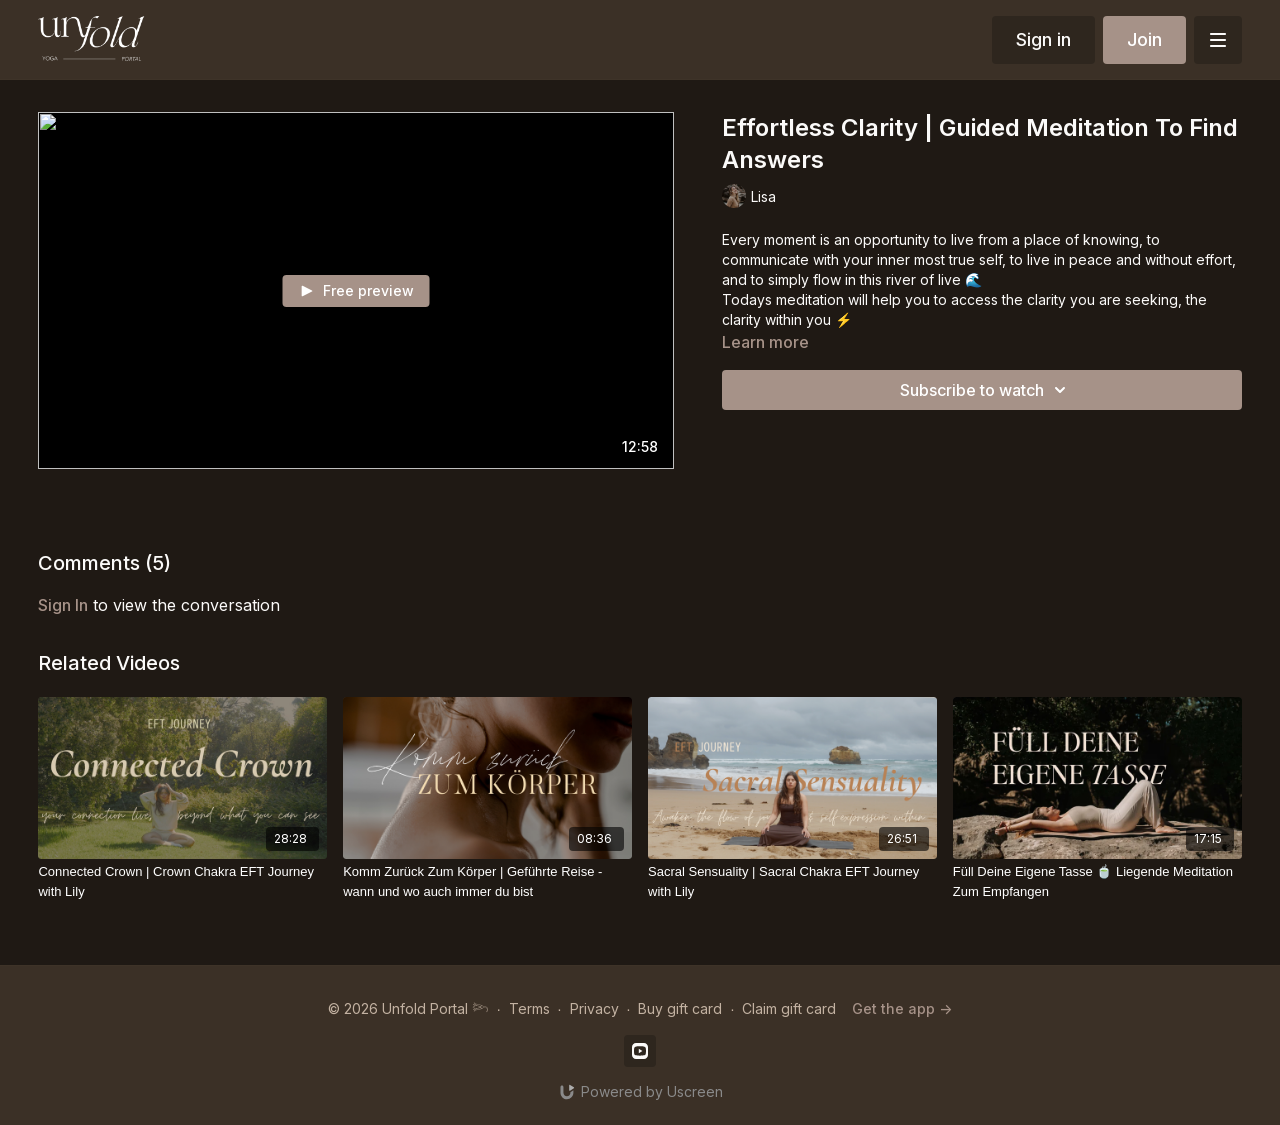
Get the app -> (902, 1008)
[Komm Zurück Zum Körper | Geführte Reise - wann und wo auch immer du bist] (487, 881)
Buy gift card (680, 1008)
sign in (63, 605)
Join (1144, 39)
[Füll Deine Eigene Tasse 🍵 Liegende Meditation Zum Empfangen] (1097, 881)
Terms (529, 1008)
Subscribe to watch (986, 390)
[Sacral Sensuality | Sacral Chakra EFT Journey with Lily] (792, 881)
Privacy (594, 1008)
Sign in (1043, 39)
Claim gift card (789, 1008)
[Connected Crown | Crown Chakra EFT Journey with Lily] (182, 881)
